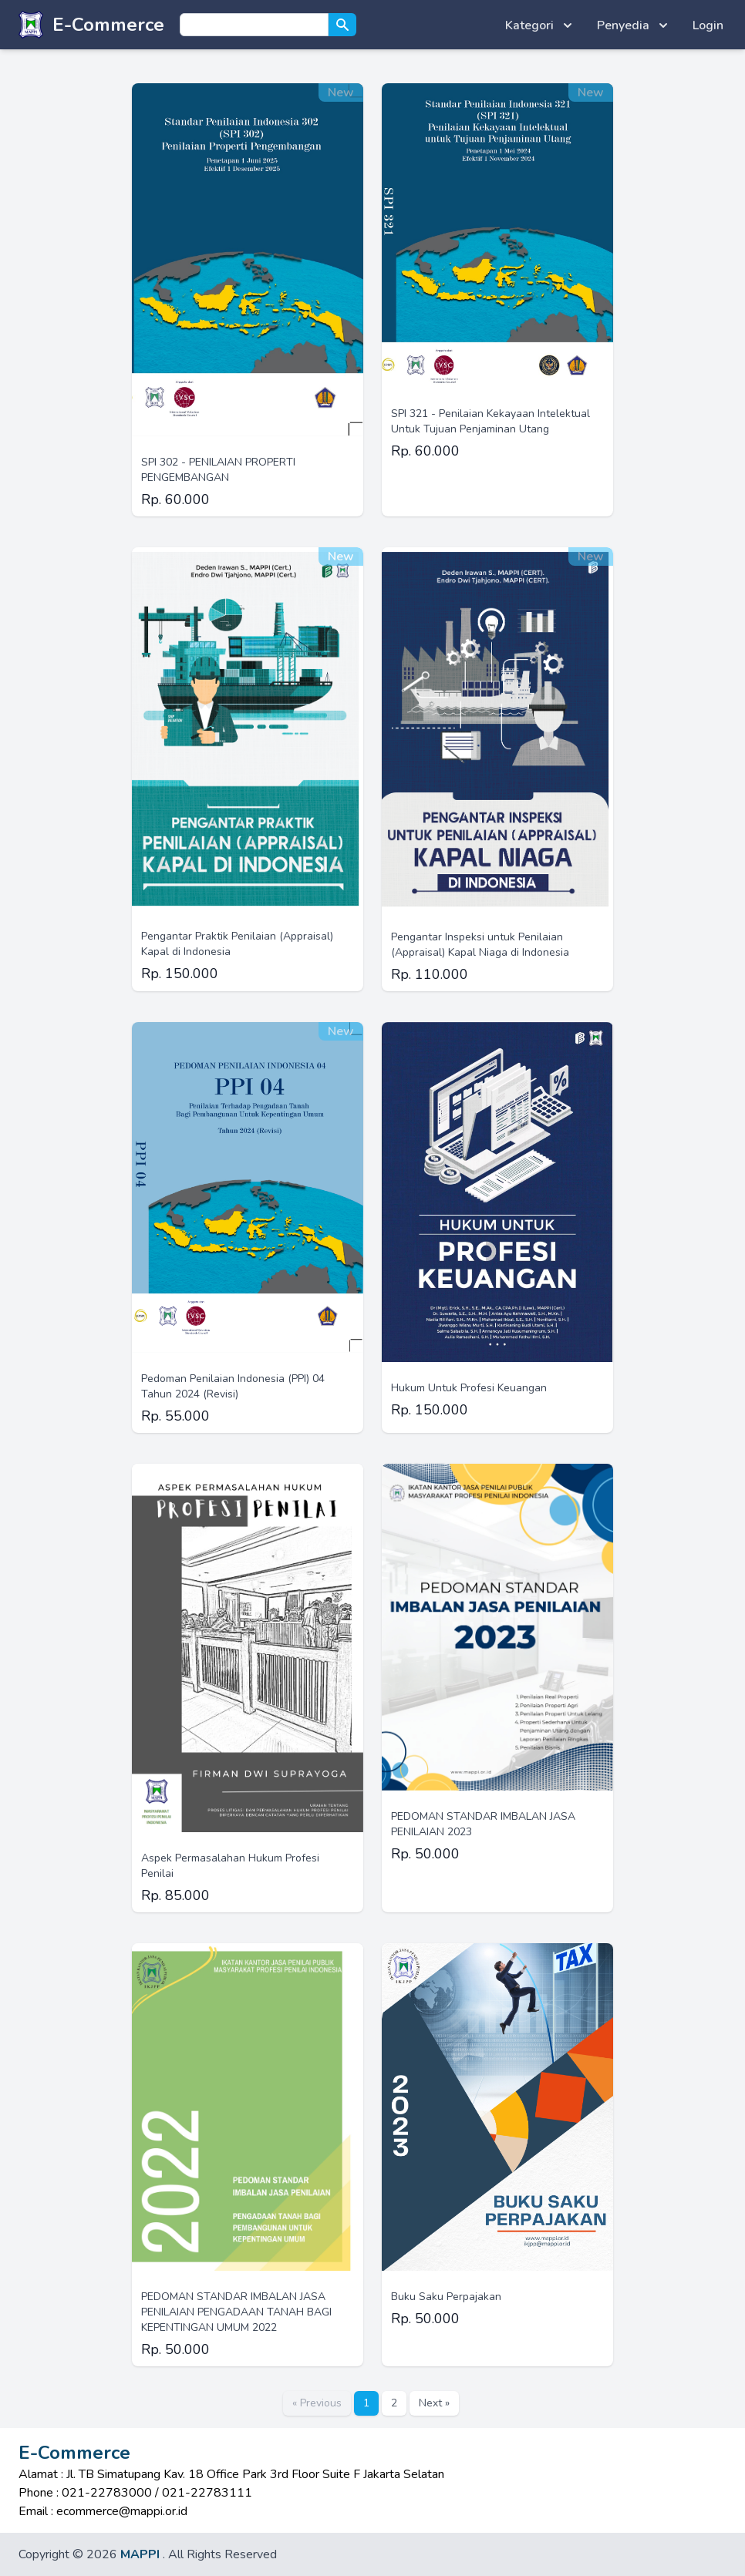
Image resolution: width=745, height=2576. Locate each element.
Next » (434, 2403)
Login (708, 25)
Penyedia (634, 25)
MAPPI (140, 2554)
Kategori (540, 25)
